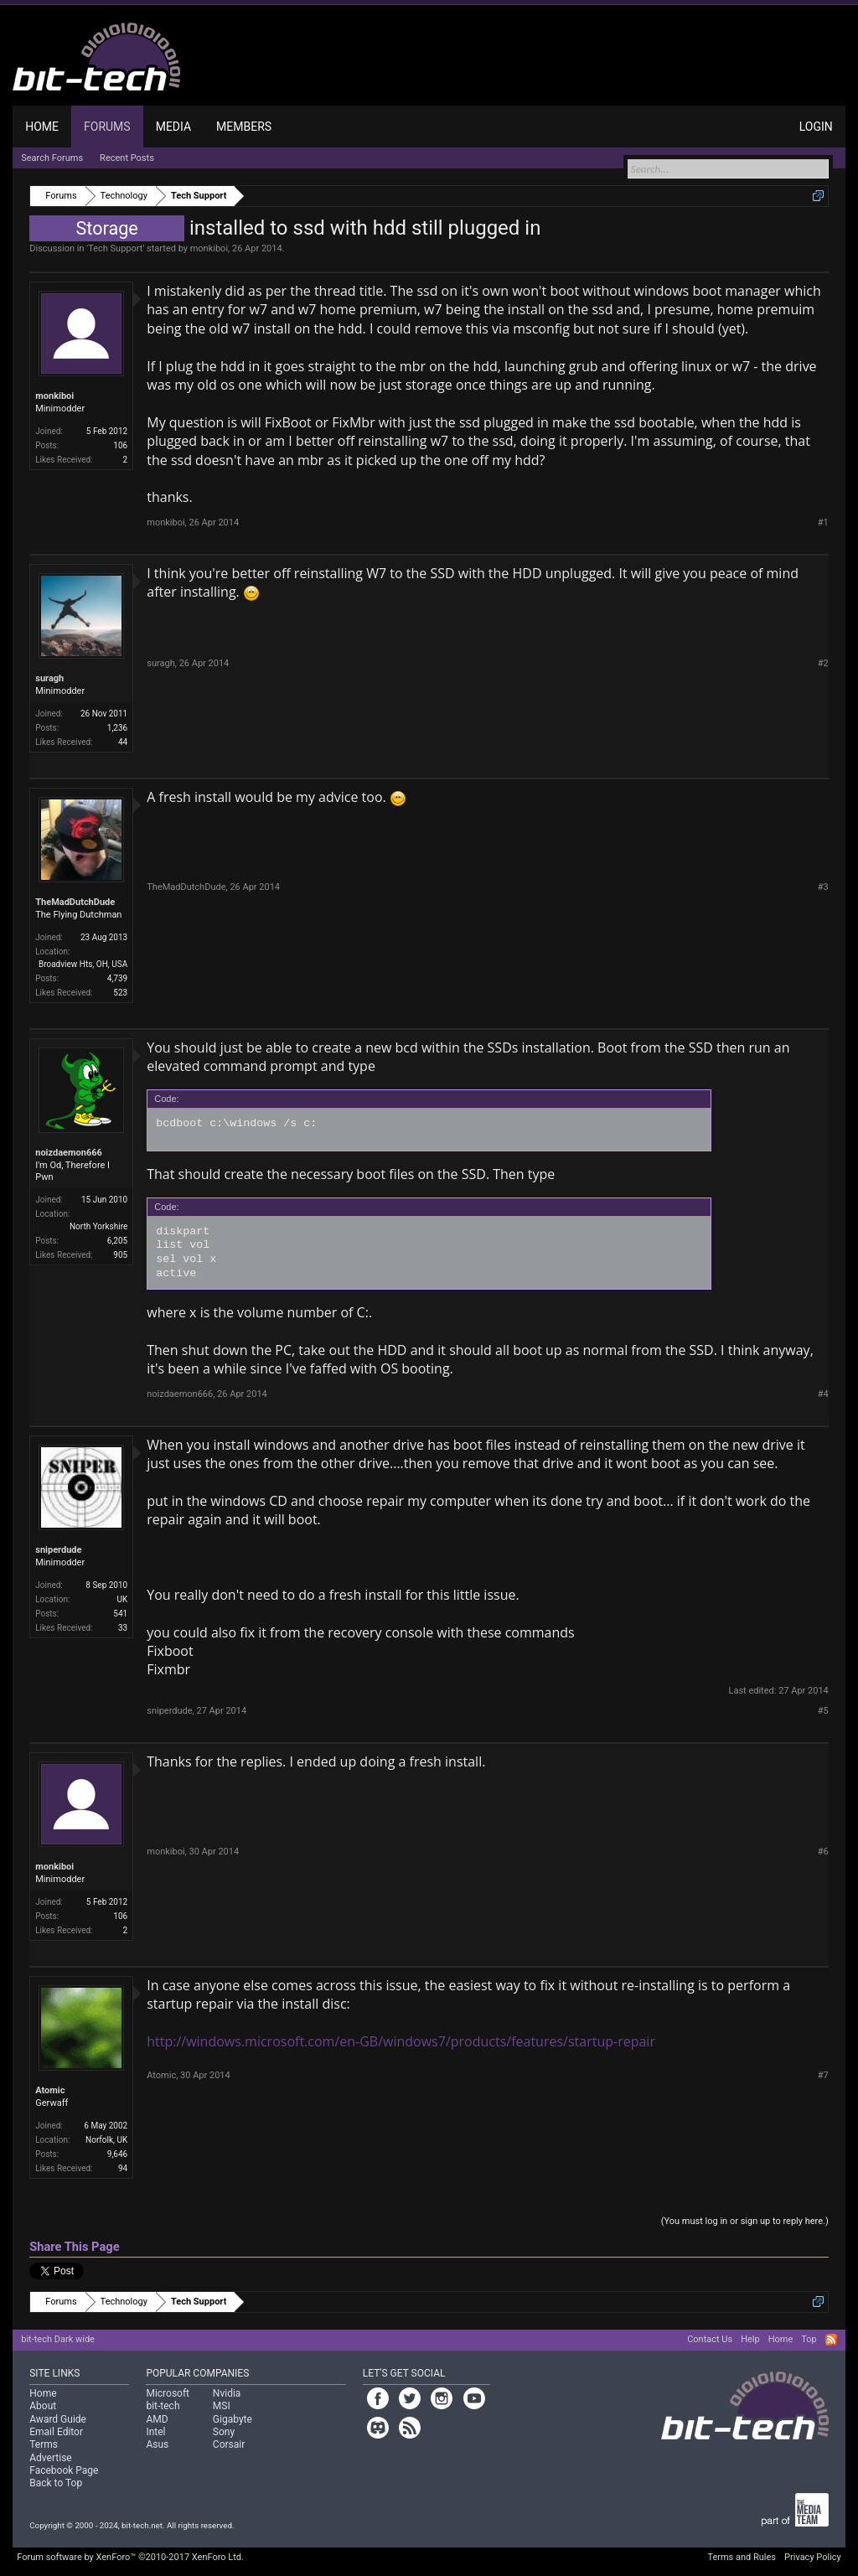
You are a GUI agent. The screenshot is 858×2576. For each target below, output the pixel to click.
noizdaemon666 (68, 1152)
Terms (43, 2444)
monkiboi (209, 248)
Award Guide (57, 2419)
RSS (831, 2340)
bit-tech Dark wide (58, 2339)
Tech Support (115, 248)
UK (121, 1599)
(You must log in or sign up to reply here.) (745, 2221)
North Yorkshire (98, 1226)
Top (808, 2339)
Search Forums (52, 158)
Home (42, 126)
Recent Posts (127, 158)
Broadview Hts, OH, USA (83, 964)
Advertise (50, 2458)
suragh (49, 678)
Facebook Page (63, 2470)
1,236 (117, 727)
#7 (823, 2075)
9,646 (117, 2154)
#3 (823, 887)
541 (120, 1613)
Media (173, 126)
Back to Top (55, 2483)
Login (816, 126)
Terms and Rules (741, 2557)
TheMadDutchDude (75, 902)
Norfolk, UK (106, 2139)
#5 (823, 1710)
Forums (107, 126)
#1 (823, 522)
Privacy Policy (812, 2557)
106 (120, 445)
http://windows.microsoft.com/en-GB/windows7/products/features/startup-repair (401, 2041)
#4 (823, 1394)
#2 (823, 663)
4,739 (117, 978)
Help (750, 2339)
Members (243, 126)
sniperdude (58, 1549)
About (42, 2406)
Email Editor (56, 2432)
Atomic (50, 2090)
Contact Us (709, 2339)
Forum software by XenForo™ (130, 2557)
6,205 (117, 1240)
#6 (823, 1851)
